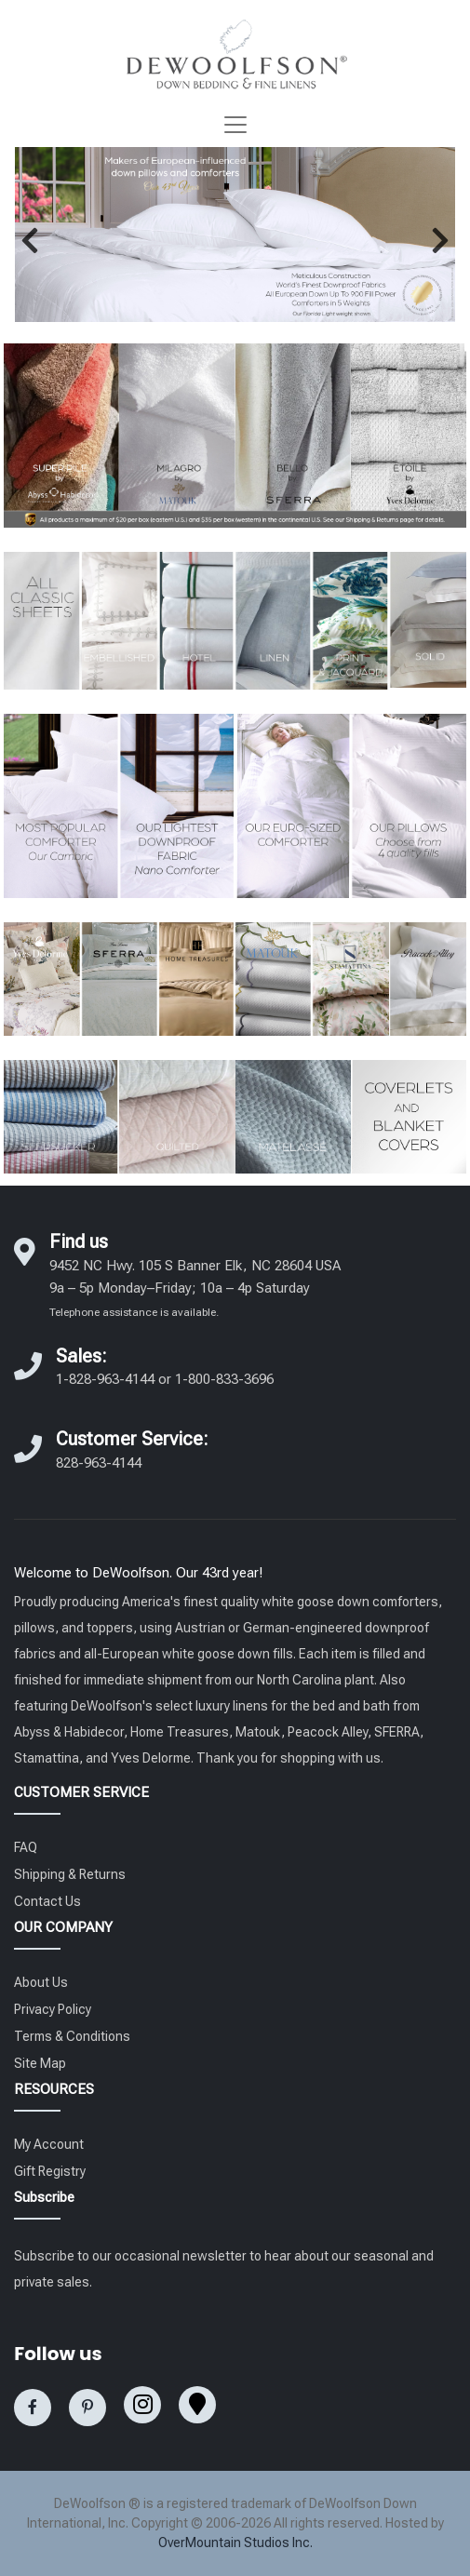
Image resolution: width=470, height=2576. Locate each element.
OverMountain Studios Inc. (235, 2542)
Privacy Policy (52, 2009)
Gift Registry (50, 2171)
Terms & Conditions (72, 2036)
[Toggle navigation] (235, 124)
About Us (41, 1982)
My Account (49, 2144)
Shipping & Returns (70, 1874)
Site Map (40, 2063)
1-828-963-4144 (105, 1379)
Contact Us (47, 1901)
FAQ (25, 1847)
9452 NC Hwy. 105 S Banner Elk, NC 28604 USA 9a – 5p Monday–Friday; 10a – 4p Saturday (195, 1288)
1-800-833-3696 (224, 1379)
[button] (30, 240)
